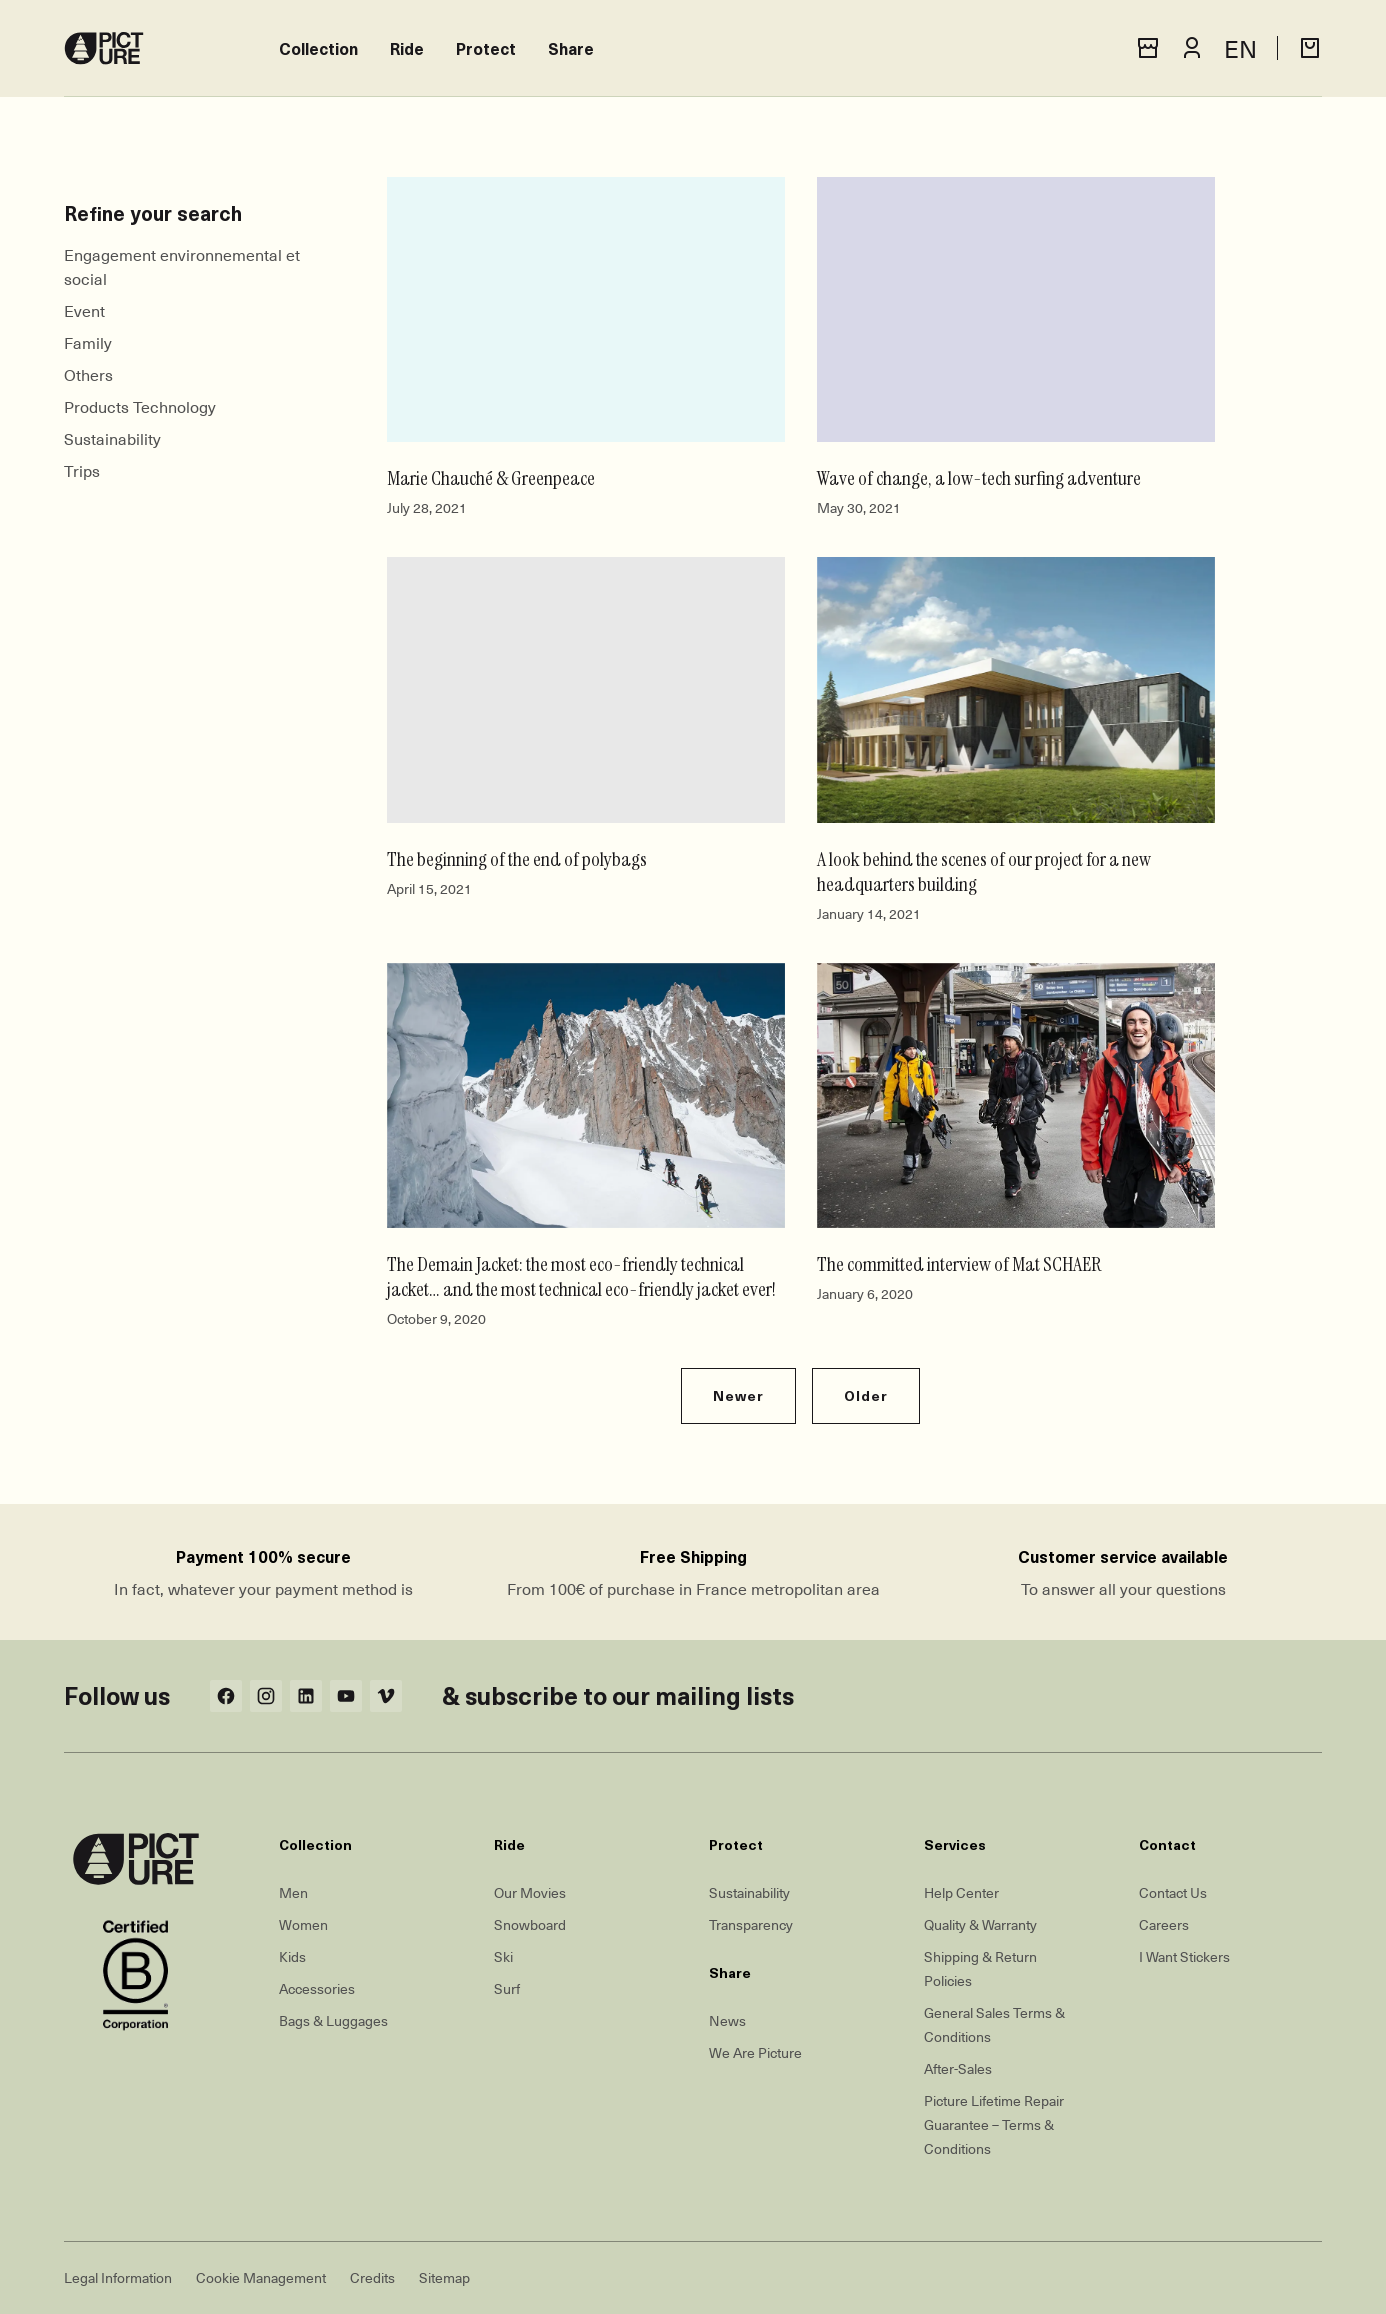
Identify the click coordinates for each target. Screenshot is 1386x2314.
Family (88, 342)
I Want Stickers (1184, 1956)
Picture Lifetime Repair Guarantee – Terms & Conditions (994, 2124)
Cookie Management (261, 2277)
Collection (318, 48)
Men (293, 1892)
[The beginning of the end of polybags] (586, 689)
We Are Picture (755, 2052)
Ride (407, 48)
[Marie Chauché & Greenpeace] (586, 309)
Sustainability (112, 438)
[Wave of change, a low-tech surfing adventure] (1016, 309)
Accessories (317, 1988)
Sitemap (444, 2277)
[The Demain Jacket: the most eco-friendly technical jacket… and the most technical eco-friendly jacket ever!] (586, 1095)
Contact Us (1173, 1892)
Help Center (961, 1892)
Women (303, 1924)
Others (88, 374)
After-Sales (958, 2068)
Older (866, 1395)
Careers (1164, 1924)
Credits (372, 2277)
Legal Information (118, 2277)
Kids (292, 1956)
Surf (507, 1988)
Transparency (751, 1924)
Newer (738, 1395)
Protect (486, 48)
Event (84, 310)
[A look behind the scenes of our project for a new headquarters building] (1016, 689)
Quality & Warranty (980, 1924)
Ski (503, 1956)
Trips (82, 470)
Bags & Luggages (333, 2020)
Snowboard (530, 1924)
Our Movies (530, 1892)
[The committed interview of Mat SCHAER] (1016, 1095)
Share (571, 48)
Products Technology (140, 406)
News (727, 2020)
